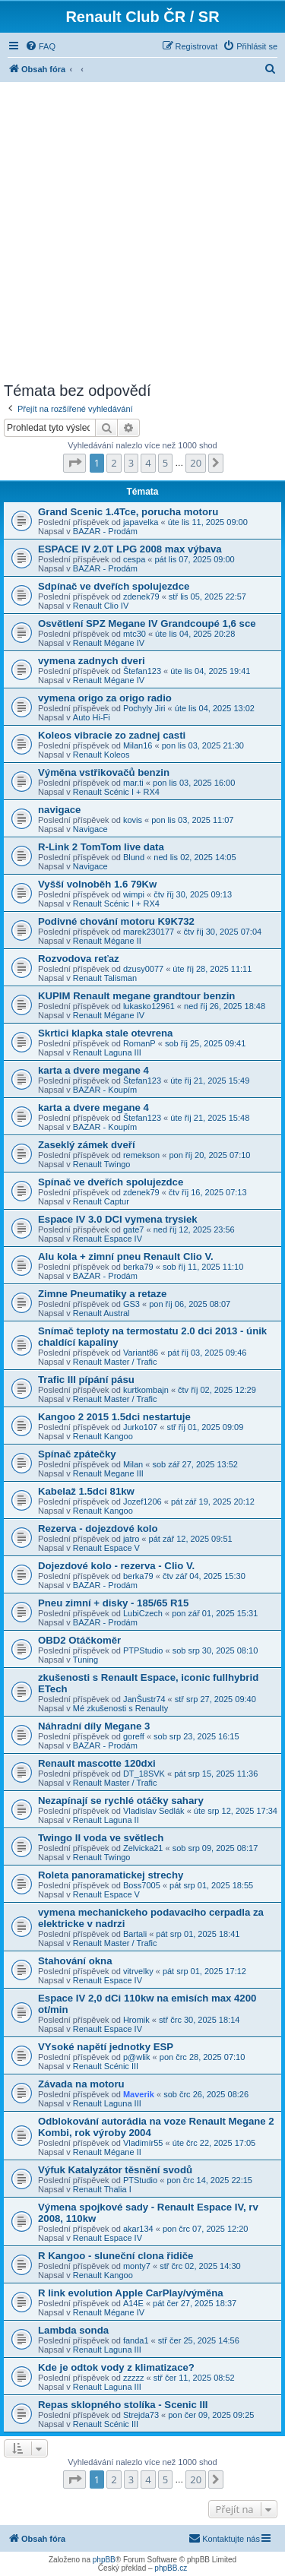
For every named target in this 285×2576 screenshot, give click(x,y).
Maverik (138, 2094)
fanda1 (136, 2340)
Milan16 (138, 745)
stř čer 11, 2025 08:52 (194, 2377)
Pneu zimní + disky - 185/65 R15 (113, 1603)
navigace (59, 809)
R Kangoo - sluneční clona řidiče (115, 2255)
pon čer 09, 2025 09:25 (211, 2414)
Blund (133, 857)
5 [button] (165, 463)
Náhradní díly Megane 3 (94, 1726)
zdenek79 (141, 596)
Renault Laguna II (106, 1819)
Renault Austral (101, 1313)
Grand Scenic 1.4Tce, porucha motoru (128, 511)
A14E (133, 2303)
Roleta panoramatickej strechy (110, 1875)
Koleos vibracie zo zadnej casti (111, 735)
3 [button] (131, 463)
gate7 (133, 1229)
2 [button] (113, 463)
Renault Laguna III (107, 1052)
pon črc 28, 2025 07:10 (202, 2057)
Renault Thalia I (102, 2189)
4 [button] (147, 463)
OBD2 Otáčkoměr (79, 1640)
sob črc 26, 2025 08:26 (206, 2094)
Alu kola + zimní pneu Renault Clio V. (126, 1256)
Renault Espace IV (107, 1238)
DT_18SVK (144, 1773)
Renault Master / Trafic (115, 1361)
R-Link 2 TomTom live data (101, 847)
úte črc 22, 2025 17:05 (214, 2142)
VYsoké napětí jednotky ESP (105, 2046)
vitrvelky (138, 1971)
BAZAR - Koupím (105, 1089)
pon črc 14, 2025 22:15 (209, 2180)
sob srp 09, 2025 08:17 (215, 1848)
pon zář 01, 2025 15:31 (215, 1613)
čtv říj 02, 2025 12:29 (217, 1389)
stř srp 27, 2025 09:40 (215, 1699)
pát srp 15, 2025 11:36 (216, 1773)
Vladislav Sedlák (154, 1810)
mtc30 (134, 633)
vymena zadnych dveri (91, 660)
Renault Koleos (101, 754)
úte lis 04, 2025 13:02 (215, 708)
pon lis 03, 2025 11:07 (192, 819)
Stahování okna (75, 1961)
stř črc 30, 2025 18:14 (199, 2019)
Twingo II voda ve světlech (100, 1837)
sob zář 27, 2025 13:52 (195, 1464)
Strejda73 (141, 2414)
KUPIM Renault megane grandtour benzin (136, 996)
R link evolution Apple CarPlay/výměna (130, 2293)
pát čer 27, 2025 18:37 (194, 2303)
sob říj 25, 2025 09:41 (205, 1043)
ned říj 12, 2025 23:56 (194, 1229)
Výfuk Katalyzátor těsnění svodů (115, 2170)
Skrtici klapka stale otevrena (105, 1033)
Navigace (90, 829)
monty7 (136, 2266)
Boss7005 (141, 1885)
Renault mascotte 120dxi (97, 1763)
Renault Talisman (105, 978)
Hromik (136, 2019)
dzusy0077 (143, 968)
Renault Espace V (106, 1547)
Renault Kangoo (103, 1436)
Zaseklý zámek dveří (86, 1144)
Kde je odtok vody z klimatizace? (116, 2367)
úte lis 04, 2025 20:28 (195, 633)
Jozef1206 (142, 1501)
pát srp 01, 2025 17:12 (204, 1971)
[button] (74, 463)
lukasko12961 (149, 1006)
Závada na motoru (81, 2084)
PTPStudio (143, 1650)
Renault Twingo (102, 1164)
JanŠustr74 (144, 1699)
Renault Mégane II (107, 940)
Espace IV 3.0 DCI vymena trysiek (118, 1219)
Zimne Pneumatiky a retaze (102, 1293)
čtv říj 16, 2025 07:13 (208, 1192)
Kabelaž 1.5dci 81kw (86, 1491)
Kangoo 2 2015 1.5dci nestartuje (114, 1416)
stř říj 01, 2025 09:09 (204, 1427)
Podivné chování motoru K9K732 (116, 921)
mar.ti (133, 782)
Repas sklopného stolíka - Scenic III (123, 2404)
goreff (133, 1736)
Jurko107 (140, 1427)
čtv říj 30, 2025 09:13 (193, 894)
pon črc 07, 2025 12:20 (206, 2228)
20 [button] (195, 463)
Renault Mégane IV (108, 642)
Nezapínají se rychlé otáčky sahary (121, 1800)
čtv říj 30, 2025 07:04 (222, 931)
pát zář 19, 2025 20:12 (213, 1501)
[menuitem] (40, 46)
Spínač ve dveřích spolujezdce (110, 1182)
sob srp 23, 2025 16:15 (196, 1736)
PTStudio (140, 2180)
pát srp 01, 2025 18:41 (197, 1933)
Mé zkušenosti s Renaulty (120, 1708)
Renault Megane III (108, 1473)
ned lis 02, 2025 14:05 (195, 857)
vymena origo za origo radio (105, 698)
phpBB (104, 2559)
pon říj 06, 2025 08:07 (189, 1304)
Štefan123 (142, 671)
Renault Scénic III (105, 2066)
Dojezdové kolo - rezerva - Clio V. (116, 1565)
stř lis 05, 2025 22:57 (207, 596)
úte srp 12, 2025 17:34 (235, 1810)
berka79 (138, 1266)
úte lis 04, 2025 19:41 (210, 671)
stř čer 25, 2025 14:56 (198, 2340)
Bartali (135, 1933)
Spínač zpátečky (77, 1454)
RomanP (139, 1043)
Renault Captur (101, 1201)
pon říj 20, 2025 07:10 (209, 1155)
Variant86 (140, 1352)
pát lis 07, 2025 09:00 (195, 559)
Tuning (85, 1659)
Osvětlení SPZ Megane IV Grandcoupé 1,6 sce (147, 623)
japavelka (140, 522)
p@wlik (136, 2057)
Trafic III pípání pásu (86, 1379)
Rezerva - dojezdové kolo (98, 1528)
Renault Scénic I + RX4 (116, 791)
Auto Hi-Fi (91, 717)
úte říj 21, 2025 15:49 (209, 1080)
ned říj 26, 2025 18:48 (224, 1006)
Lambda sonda (73, 2330)
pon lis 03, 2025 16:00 (194, 782)
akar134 (138, 2228)
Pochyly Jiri (144, 708)
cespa (134, 559)
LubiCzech (143, 1613)
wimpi (133, 894)
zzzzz (133, 2377)
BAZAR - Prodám (105, 531)
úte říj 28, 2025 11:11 (212, 968)
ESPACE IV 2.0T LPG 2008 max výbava (130, 549)
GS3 (131, 1304)
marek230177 (148, 931)
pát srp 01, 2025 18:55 (211, 1885)
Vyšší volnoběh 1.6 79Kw (97, 884)
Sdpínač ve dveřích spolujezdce (113, 586)
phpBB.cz (170, 2568)
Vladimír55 (143, 2142)
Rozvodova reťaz (78, 958)
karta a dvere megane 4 (93, 1070)
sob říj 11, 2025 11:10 (203, 1266)
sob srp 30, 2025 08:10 (215, 1650)
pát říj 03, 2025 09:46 (206, 1352)
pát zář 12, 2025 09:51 (191, 1538)
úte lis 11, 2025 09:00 (208, 522)
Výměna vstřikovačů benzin (103, 772)
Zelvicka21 (143, 1848)
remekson (141, 1155)
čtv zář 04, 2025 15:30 (204, 1576)
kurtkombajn (146, 1389)
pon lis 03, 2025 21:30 (203, 745)
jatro (131, 1538)
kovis (132, 819)
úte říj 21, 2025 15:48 (209, 1117)
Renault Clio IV (100, 605)
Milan (133, 1464)
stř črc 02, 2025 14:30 (200, 2266)
